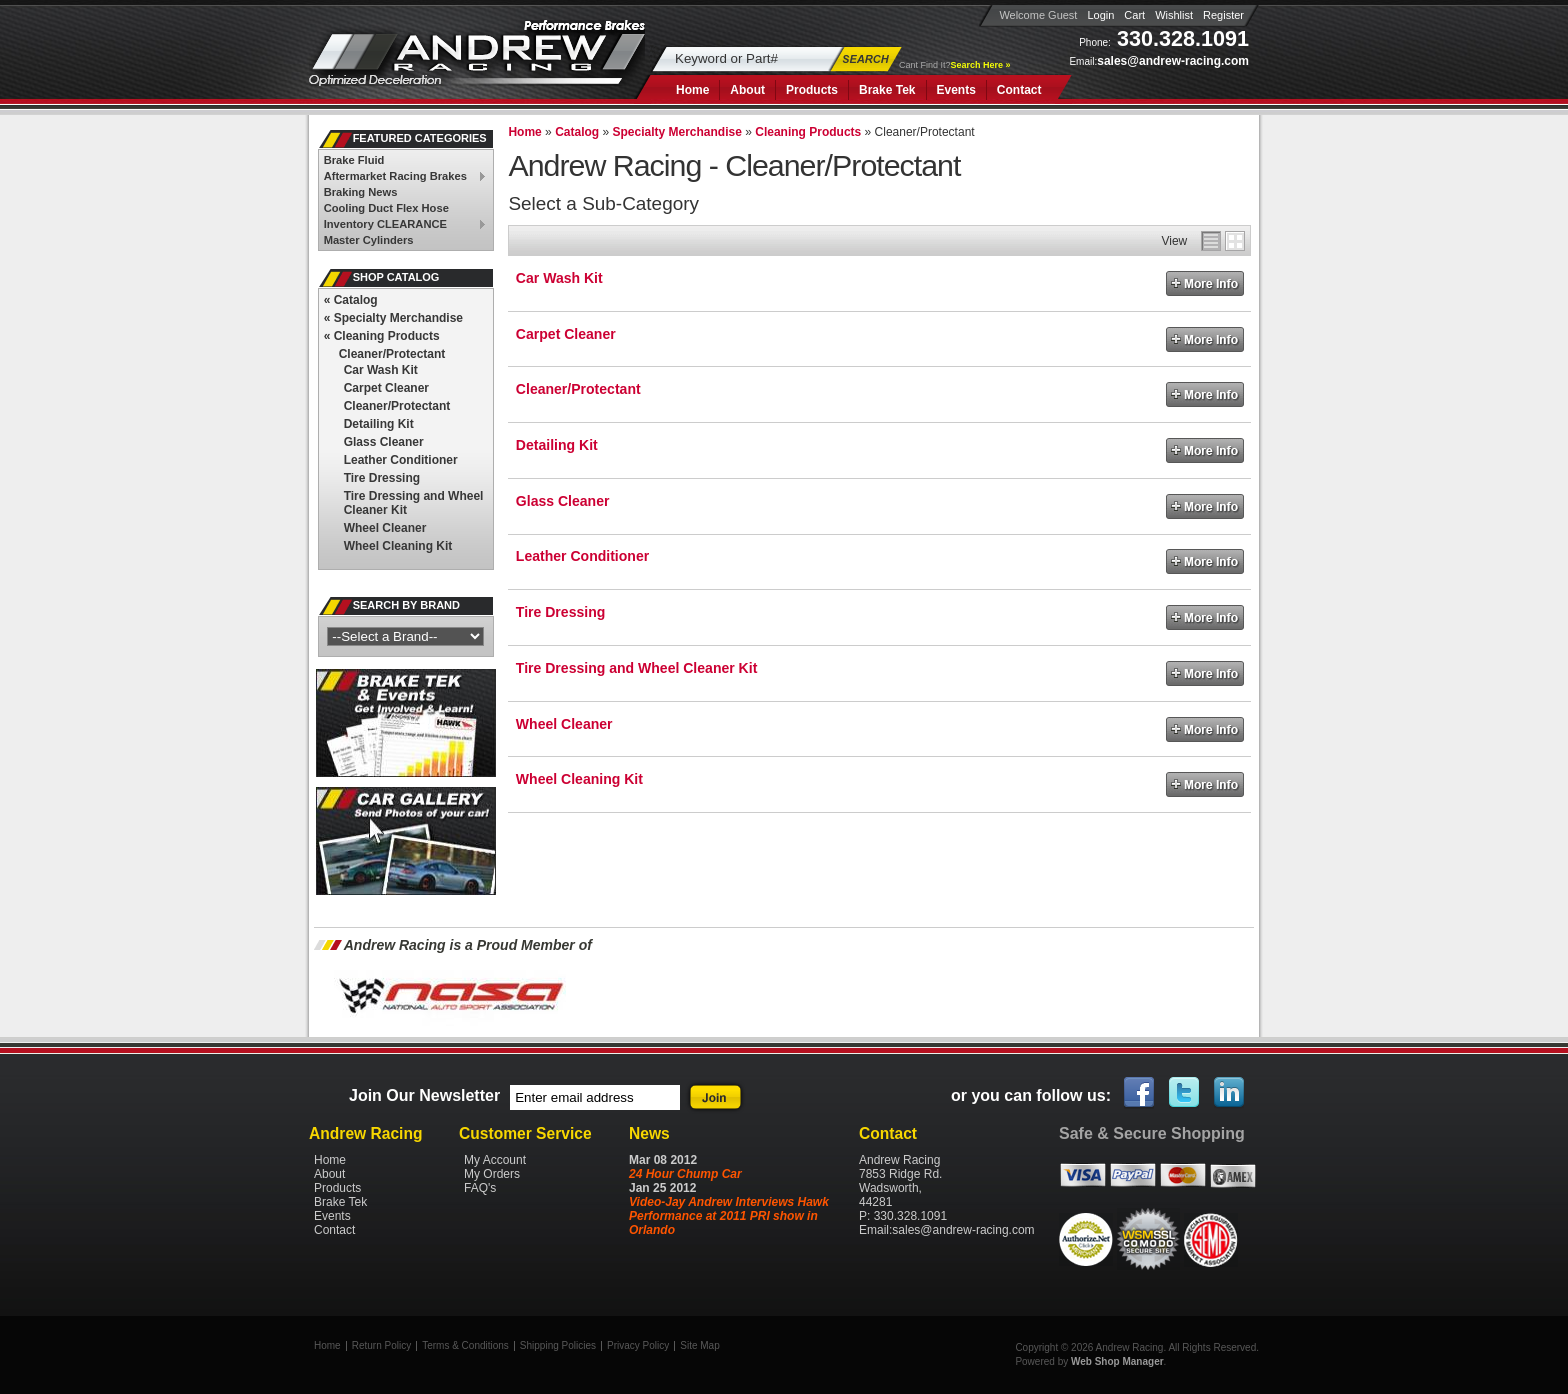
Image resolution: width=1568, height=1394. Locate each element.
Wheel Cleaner (564, 724)
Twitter (1185, 1093)
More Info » (1205, 283)
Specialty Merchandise (393, 318)
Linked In (1230, 1093)
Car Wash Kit (559, 278)
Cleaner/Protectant (578, 389)
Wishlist (1174, 15)
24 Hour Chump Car (685, 1174)
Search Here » (981, 65)
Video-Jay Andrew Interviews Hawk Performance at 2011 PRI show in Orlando (729, 1216)
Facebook (1140, 1093)
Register (1223, 15)
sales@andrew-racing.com (1173, 61)
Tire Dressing (560, 612)
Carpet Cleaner (566, 334)
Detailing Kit (557, 445)
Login (1100, 15)
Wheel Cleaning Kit (579, 779)
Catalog (351, 300)
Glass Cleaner (563, 501)
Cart (1134, 15)
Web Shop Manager (1117, 1361)
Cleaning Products (382, 336)
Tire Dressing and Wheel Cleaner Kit (636, 668)
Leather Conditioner (582, 556)
